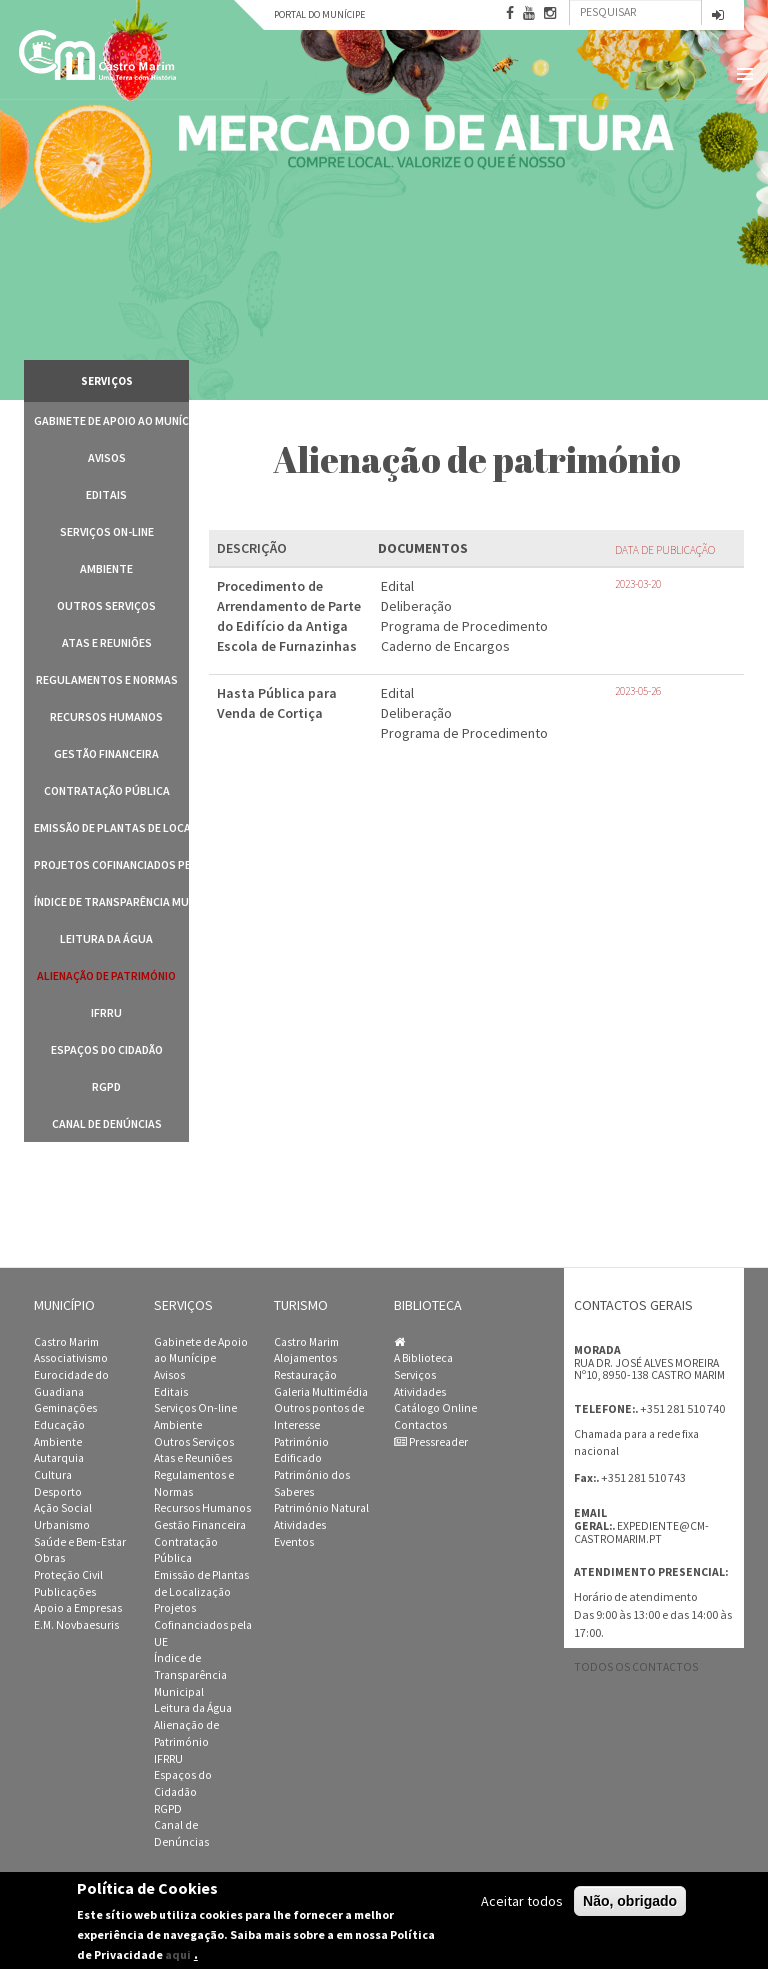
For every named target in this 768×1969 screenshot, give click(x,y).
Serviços (415, 1375)
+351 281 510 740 (682, 1408)
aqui (178, 1954)
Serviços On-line (107, 531)
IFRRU (106, 1012)
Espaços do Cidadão (107, 1049)
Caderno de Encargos (445, 646)
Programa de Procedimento (464, 626)
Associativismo (71, 1358)
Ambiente (106, 568)
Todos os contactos (636, 1667)
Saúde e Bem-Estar (80, 1542)
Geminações (65, 1408)
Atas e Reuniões (107, 642)
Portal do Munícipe (319, 14)
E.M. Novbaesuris (76, 1625)
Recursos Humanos (106, 716)
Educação (59, 1425)
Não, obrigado (630, 1901)
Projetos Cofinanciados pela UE (111, 864)
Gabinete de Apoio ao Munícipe (111, 420)
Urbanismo (62, 1525)
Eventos (294, 1542)
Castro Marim (66, 1342)
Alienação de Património (106, 975)
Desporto (58, 1492)
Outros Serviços (106, 605)
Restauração (305, 1375)
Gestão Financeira (106, 753)
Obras (49, 1558)
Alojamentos (305, 1358)
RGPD (106, 1086)
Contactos (420, 1425)
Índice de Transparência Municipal (111, 901)
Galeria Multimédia (321, 1392)
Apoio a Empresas (78, 1608)
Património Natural (321, 1508)
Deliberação (416, 606)
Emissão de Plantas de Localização (111, 827)
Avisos (107, 457)
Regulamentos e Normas (107, 679)
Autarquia (59, 1458)
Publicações (65, 1592)
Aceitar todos (522, 1901)
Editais (106, 494)
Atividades (300, 1525)
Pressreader (431, 1442)
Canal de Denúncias (107, 1123)
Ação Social (63, 1508)
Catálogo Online (435, 1408)
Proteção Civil (68, 1575)
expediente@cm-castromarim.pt (641, 1532)
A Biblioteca (423, 1358)
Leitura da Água (106, 938)
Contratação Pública (107, 790)
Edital (397, 586)
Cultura (53, 1475)
